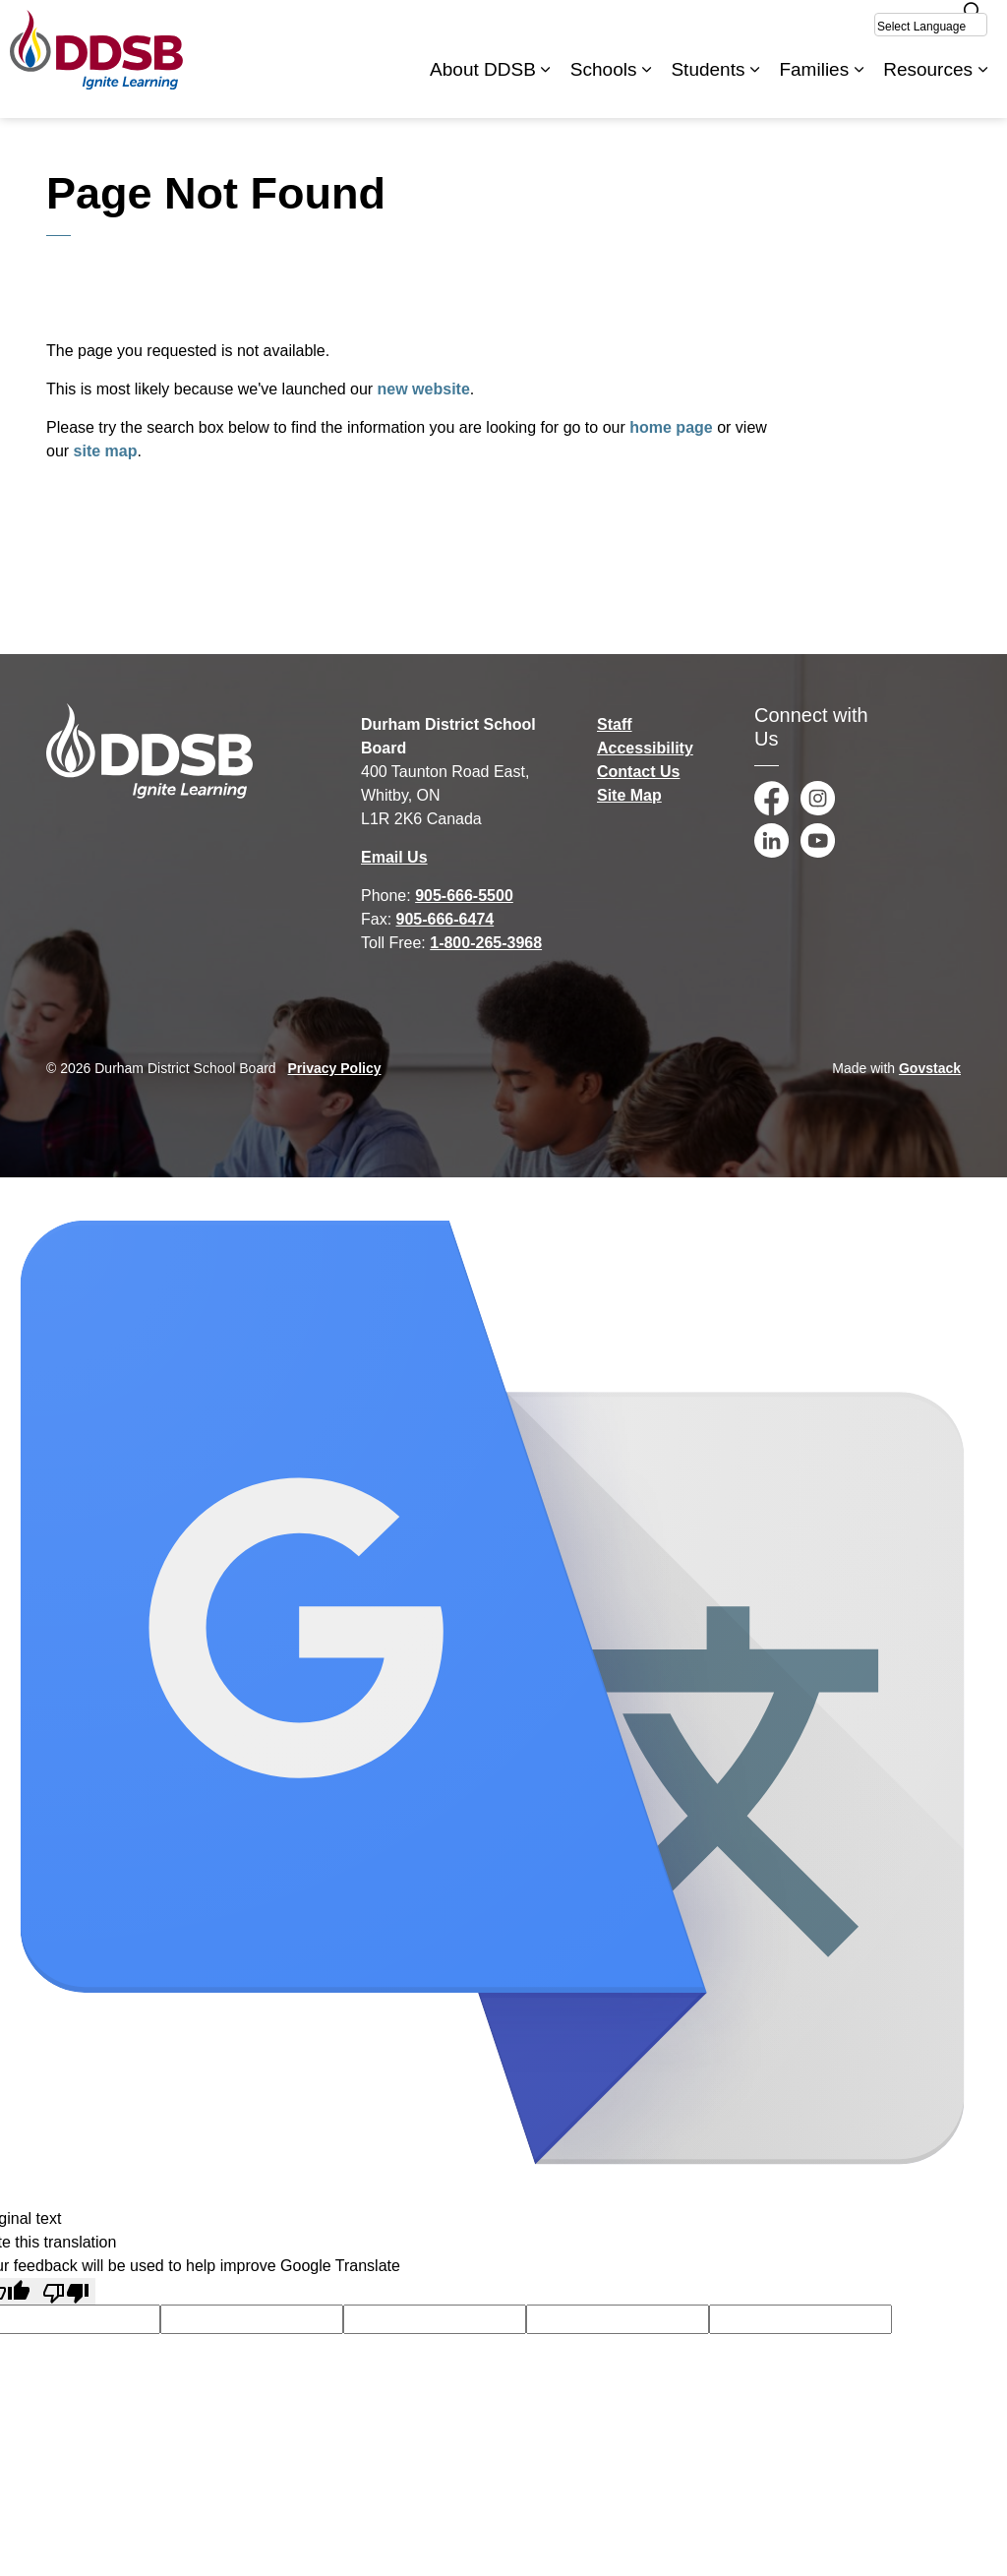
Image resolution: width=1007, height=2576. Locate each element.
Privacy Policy (335, 1068)
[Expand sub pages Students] (754, 88)
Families (814, 88)
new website (424, 389)
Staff (614, 724)
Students (707, 88)
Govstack (930, 1068)
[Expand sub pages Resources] (982, 88)
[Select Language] (930, 24)
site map (106, 451)
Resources (928, 88)
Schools (603, 88)
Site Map (629, 795)
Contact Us (638, 771)
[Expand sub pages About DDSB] (546, 88)
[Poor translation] (65, 2291)
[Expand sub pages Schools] (646, 88)
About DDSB (483, 88)
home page (670, 427)
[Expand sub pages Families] (858, 88)
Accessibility (645, 748)
